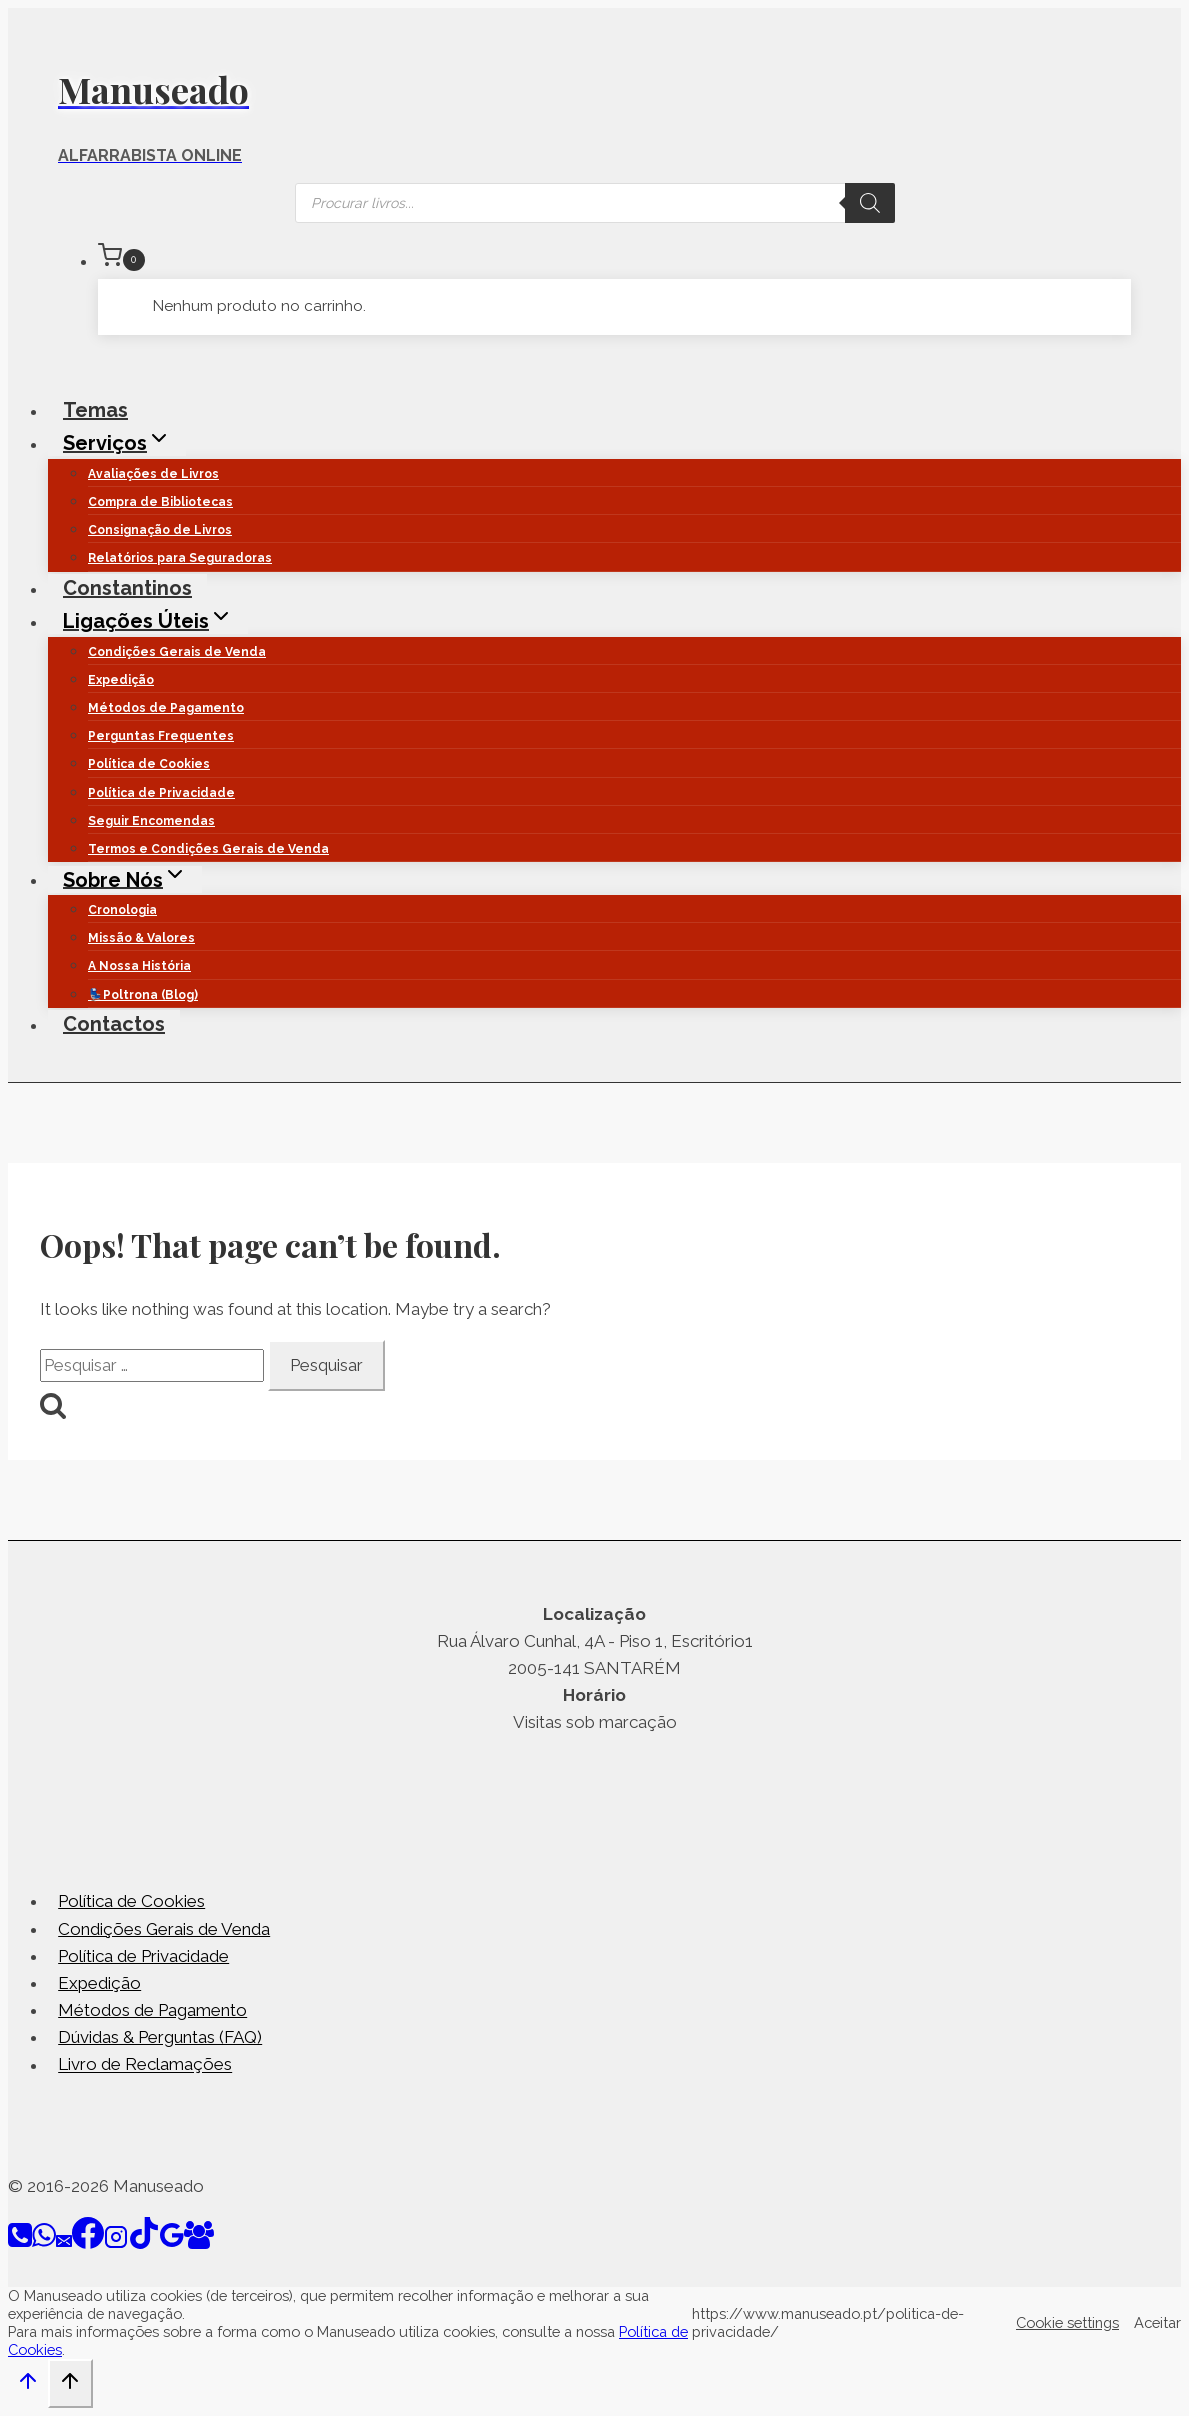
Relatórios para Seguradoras (180, 558)
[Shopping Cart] (614, 259)
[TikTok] (144, 2243)
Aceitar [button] (1157, 2322)
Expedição (121, 680)
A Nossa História (139, 966)
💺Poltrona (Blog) (143, 995)
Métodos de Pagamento (166, 708)
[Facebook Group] (199, 2243)
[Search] (870, 203)
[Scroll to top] (28, 2386)
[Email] (64, 2243)
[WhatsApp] (44, 2243)
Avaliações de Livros (153, 474)
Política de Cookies (149, 764)
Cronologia (122, 910)
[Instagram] (116, 2243)
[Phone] (20, 2243)
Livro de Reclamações (145, 2065)
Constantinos (127, 588)
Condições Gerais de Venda (177, 652)
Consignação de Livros (160, 530)
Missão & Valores (141, 938)
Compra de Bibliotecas (160, 502)
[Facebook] (88, 2243)
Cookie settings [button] (1067, 2322)
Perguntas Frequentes (161, 736)
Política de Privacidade (161, 793)
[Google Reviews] (172, 2243)
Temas (95, 410)
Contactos (114, 1024)
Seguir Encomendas (151, 821)
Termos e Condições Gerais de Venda (208, 849)
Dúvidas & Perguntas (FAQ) (160, 2037)
